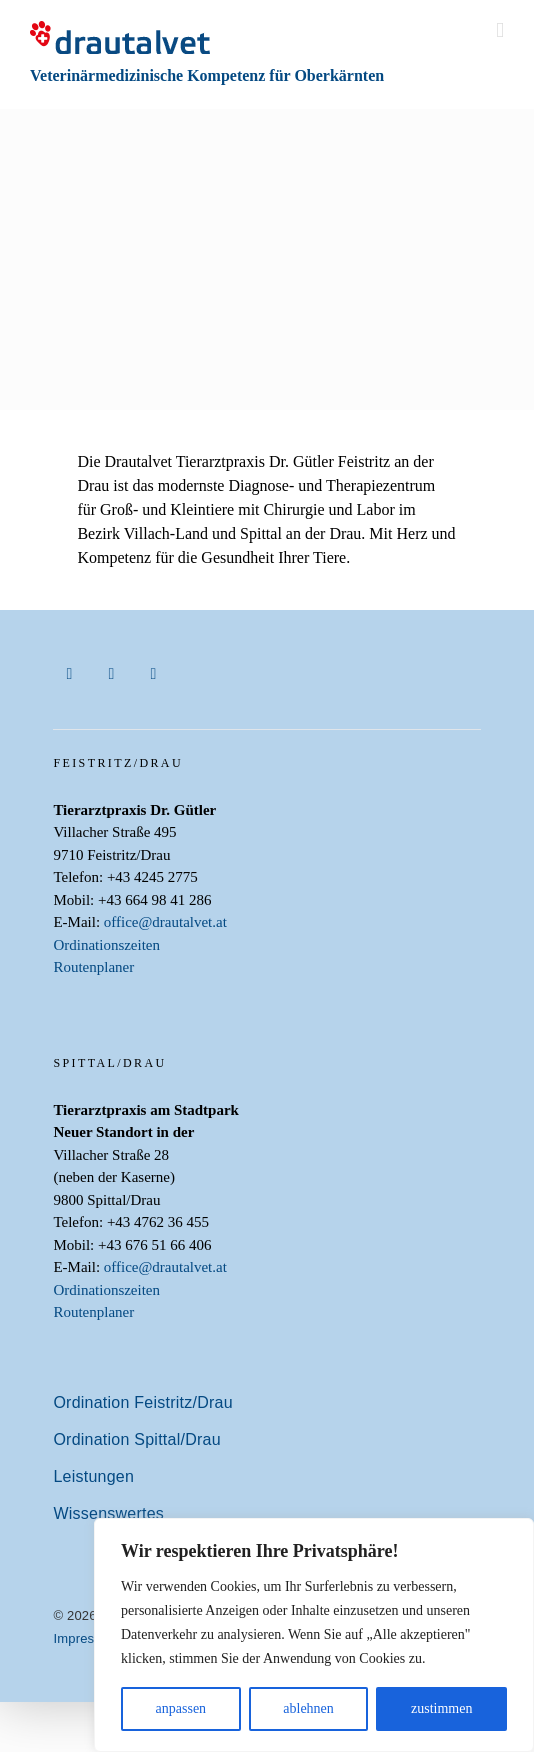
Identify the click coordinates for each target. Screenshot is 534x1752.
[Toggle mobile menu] (500, 30)
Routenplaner (93, 967)
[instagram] (111, 674)
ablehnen (308, 1708)
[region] (314, 1635)
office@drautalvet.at (165, 922)
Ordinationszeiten (106, 945)
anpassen (181, 1708)
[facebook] (69, 674)
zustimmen (441, 1708)
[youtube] (153, 674)
